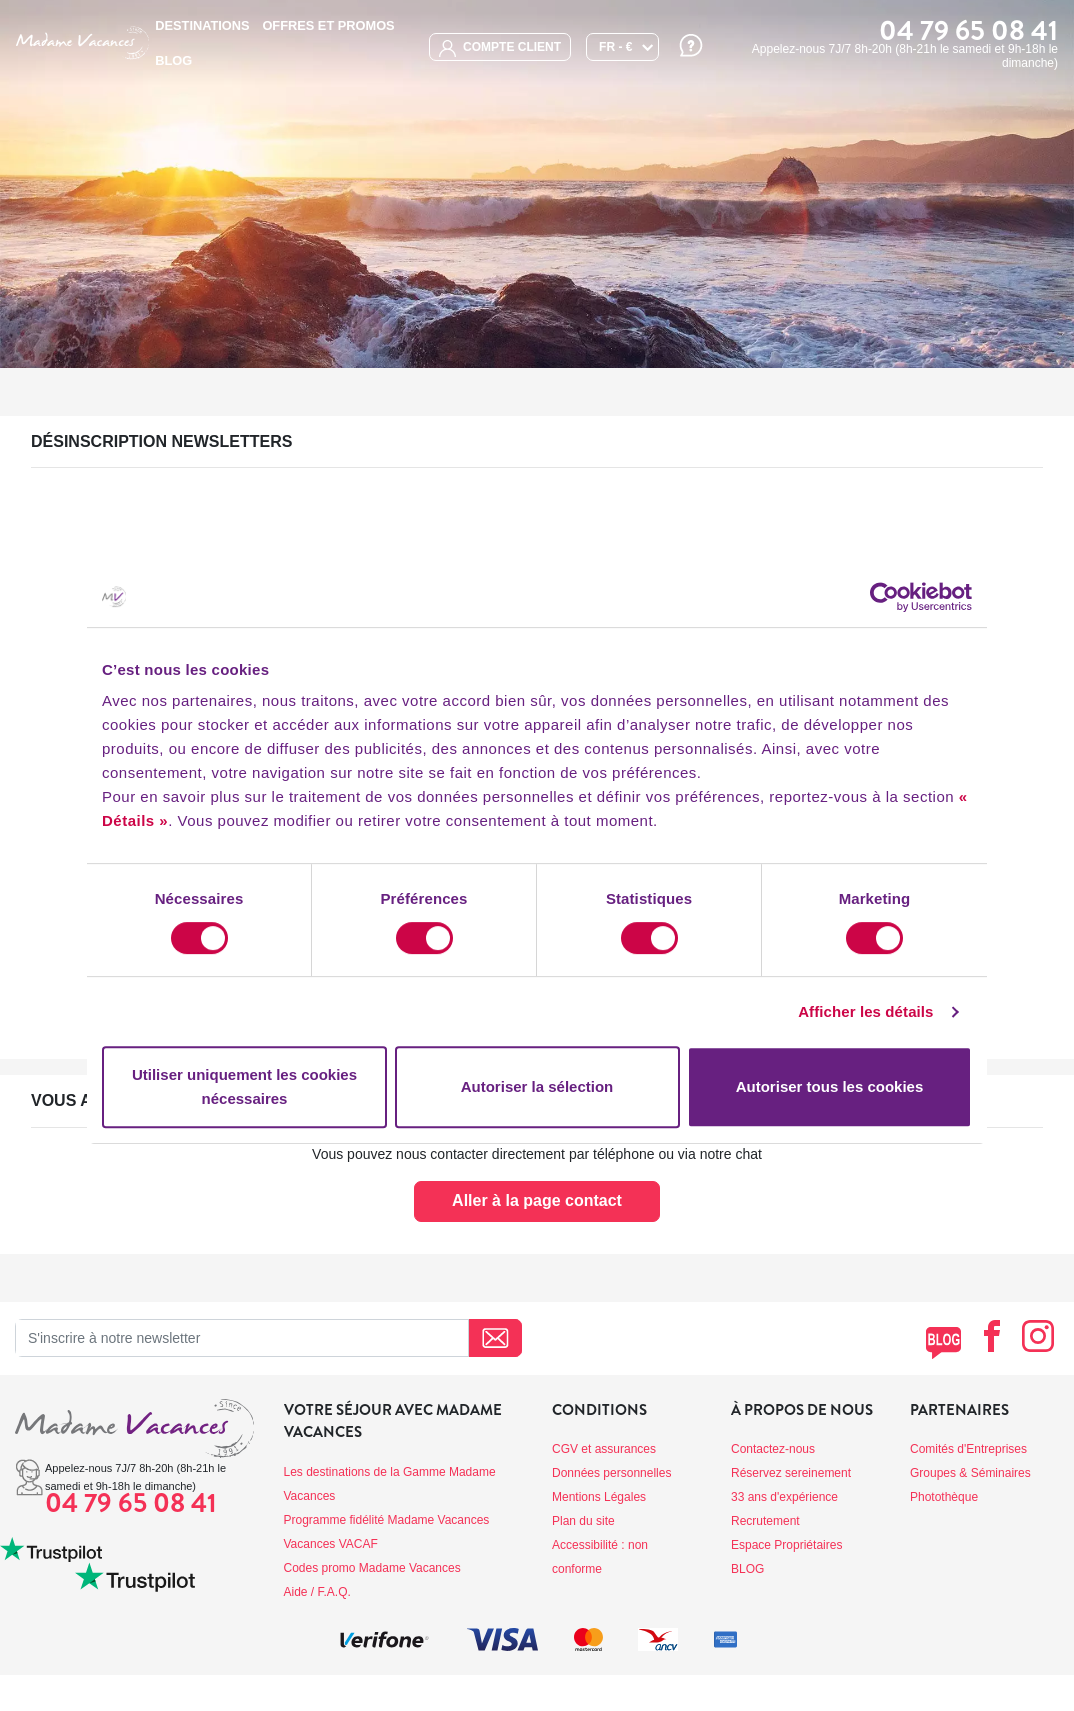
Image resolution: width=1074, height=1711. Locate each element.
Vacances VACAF (331, 1544)
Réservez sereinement (791, 1473)
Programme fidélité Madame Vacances (387, 1520)
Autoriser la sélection (537, 1086)
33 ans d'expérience (784, 1497)
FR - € (615, 47)
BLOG (173, 60)
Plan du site (583, 1521)
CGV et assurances (604, 1449)
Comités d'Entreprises (968, 1449)
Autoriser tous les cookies (830, 1086)
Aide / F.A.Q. (317, 1592)
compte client (500, 48)
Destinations (202, 25)
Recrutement (765, 1521)
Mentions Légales (599, 1497)
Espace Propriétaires (786, 1545)
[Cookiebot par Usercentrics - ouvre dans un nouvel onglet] (884, 597)
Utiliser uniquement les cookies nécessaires (244, 1086)
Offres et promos (328, 25)
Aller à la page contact (537, 1200)
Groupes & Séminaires (970, 1473)
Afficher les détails (865, 1011)
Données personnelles (611, 1473)
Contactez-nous (773, 1449)
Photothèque (944, 1497)
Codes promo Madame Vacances (372, 1568)
